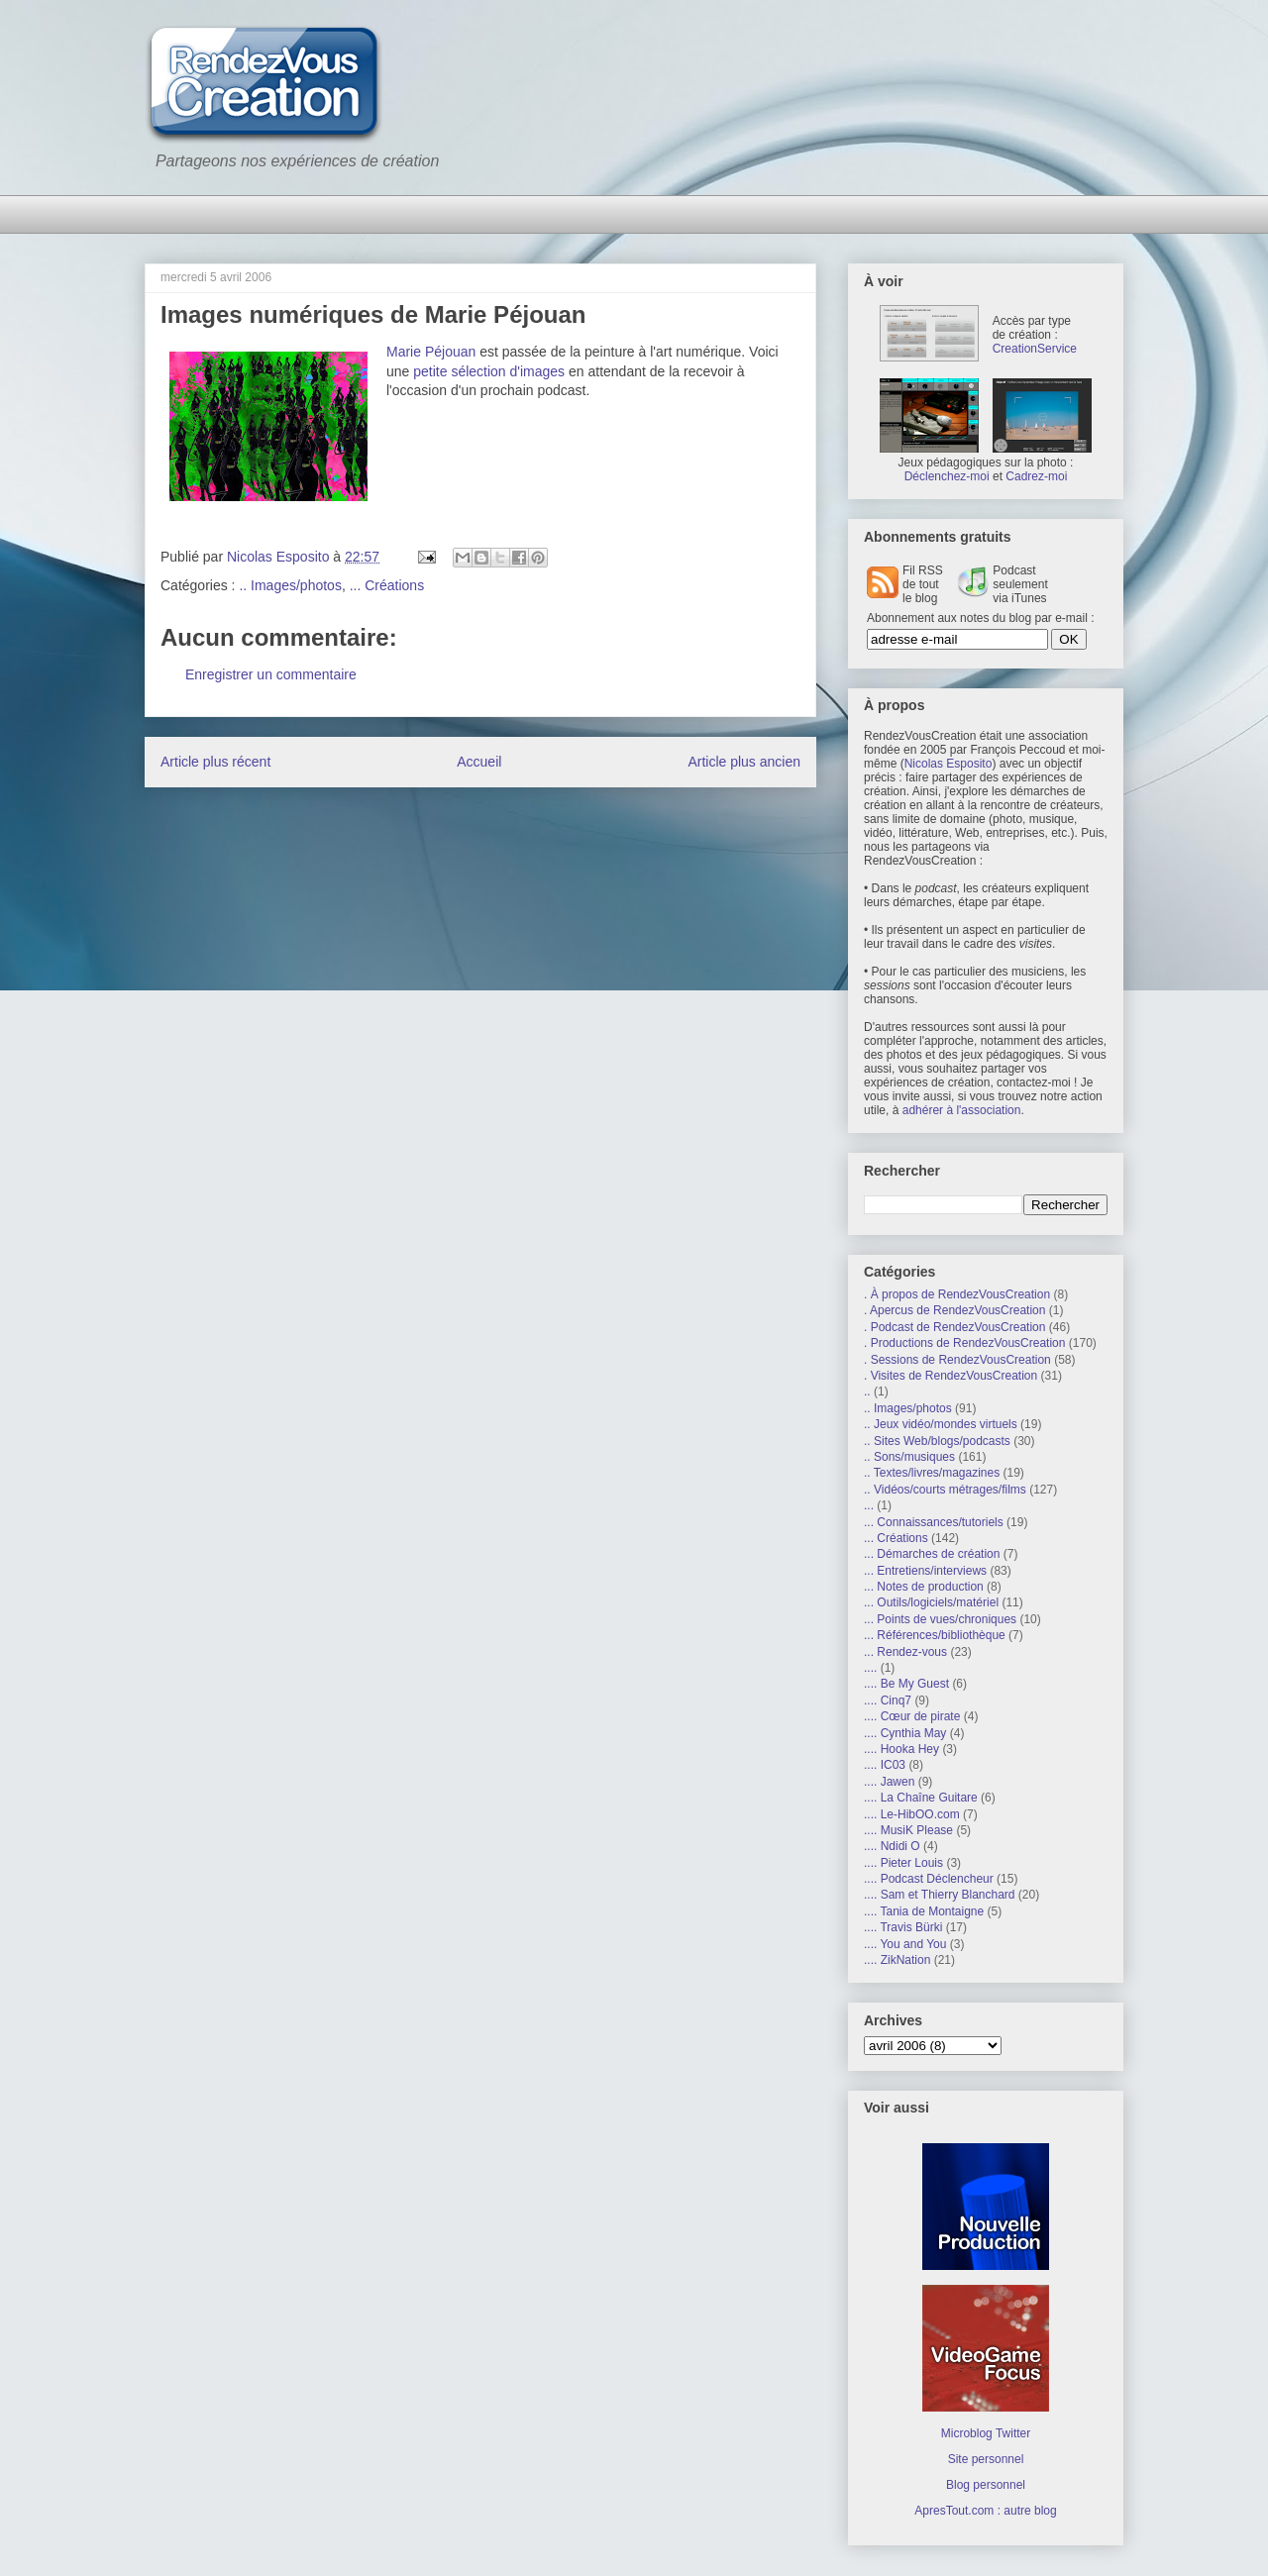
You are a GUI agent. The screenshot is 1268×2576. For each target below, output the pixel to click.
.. (867, 1391)
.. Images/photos (290, 585)
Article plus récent (215, 762)
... (869, 1505)
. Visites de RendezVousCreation (950, 1376)
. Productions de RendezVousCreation (964, 1343)
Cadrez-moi (1036, 476)
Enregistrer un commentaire (271, 674)
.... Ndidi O (892, 1846)
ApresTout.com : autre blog (985, 2511)
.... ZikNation (897, 1960)
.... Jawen (889, 1782)
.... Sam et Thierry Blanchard (939, 1895)
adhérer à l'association (961, 1110)
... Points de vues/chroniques (940, 1619)
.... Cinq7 (887, 1700)
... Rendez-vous (905, 1652)
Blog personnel (985, 2485)
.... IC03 (884, 1765)
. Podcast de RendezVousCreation (954, 1327)
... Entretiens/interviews (925, 1571)
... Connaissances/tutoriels (934, 1522)
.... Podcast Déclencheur (929, 1879)
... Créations (387, 585)
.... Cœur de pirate (912, 1716)
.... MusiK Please (908, 1830)
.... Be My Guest (906, 1684)
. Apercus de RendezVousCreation (954, 1310)
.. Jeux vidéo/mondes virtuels (940, 1424)
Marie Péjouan (431, 352)
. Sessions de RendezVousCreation (957, 1360)
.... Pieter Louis (903, 1863)
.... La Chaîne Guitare (921, 1797)
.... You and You (905, 1944)
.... (870, 1668)
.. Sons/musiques (909, 1457)
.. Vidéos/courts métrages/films (945, 1489)
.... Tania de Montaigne (924, 1911)
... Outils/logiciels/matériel (931, 1602)
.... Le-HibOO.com (912, 1814)
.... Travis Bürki (903, 1927)
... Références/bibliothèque (934, 1635)
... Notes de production (924, 1587)
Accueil (479, 762)
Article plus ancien (743, 762)
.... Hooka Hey (901, 1749)
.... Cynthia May (905, 1733)
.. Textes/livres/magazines (932, 1473)
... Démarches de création (932, 1554)
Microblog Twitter (985, 2433)
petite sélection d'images (489, 371)
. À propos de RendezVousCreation (957, 1294)
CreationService (1035, 349)
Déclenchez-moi (947, 476)
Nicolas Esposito (948, 764)
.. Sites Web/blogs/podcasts (937, 1441)
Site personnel (986, 2459)
